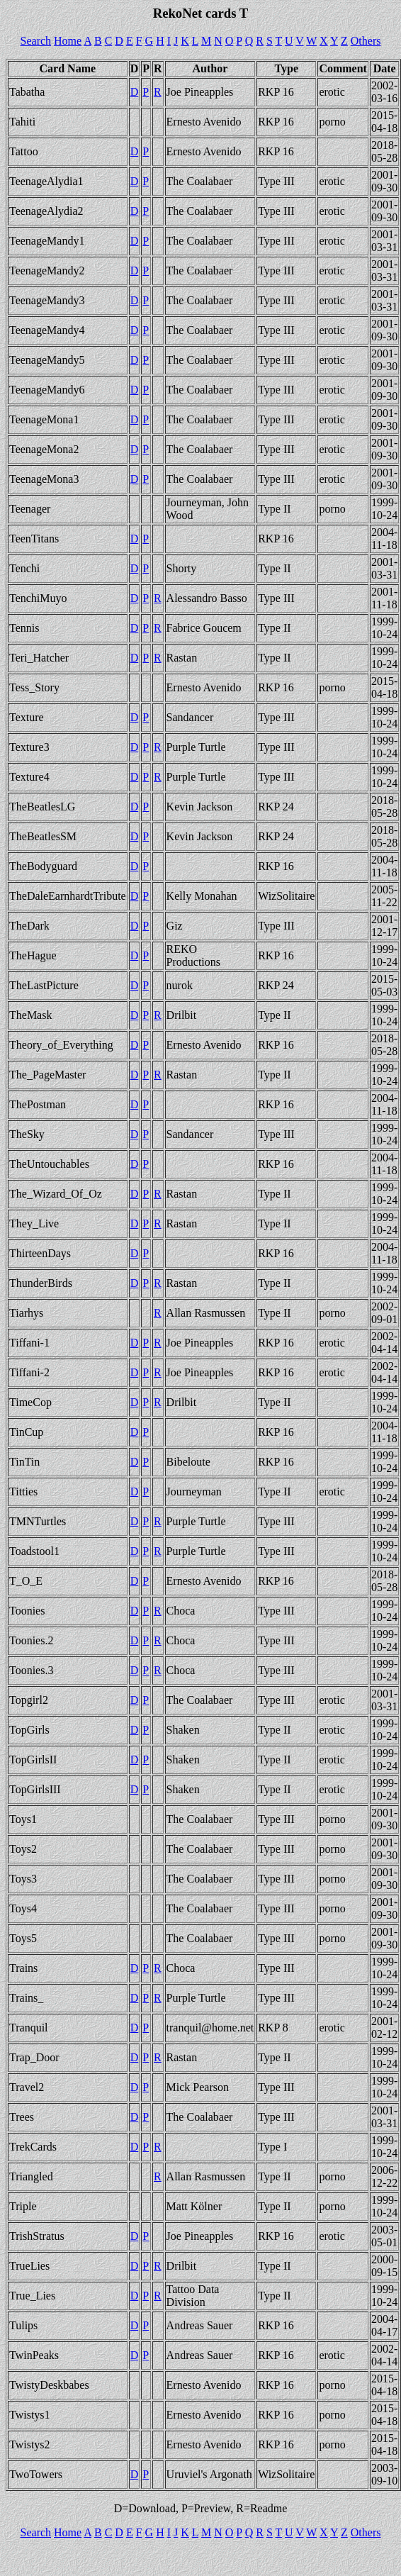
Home (67, 41)
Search (36, 41)
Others (366, 41)
